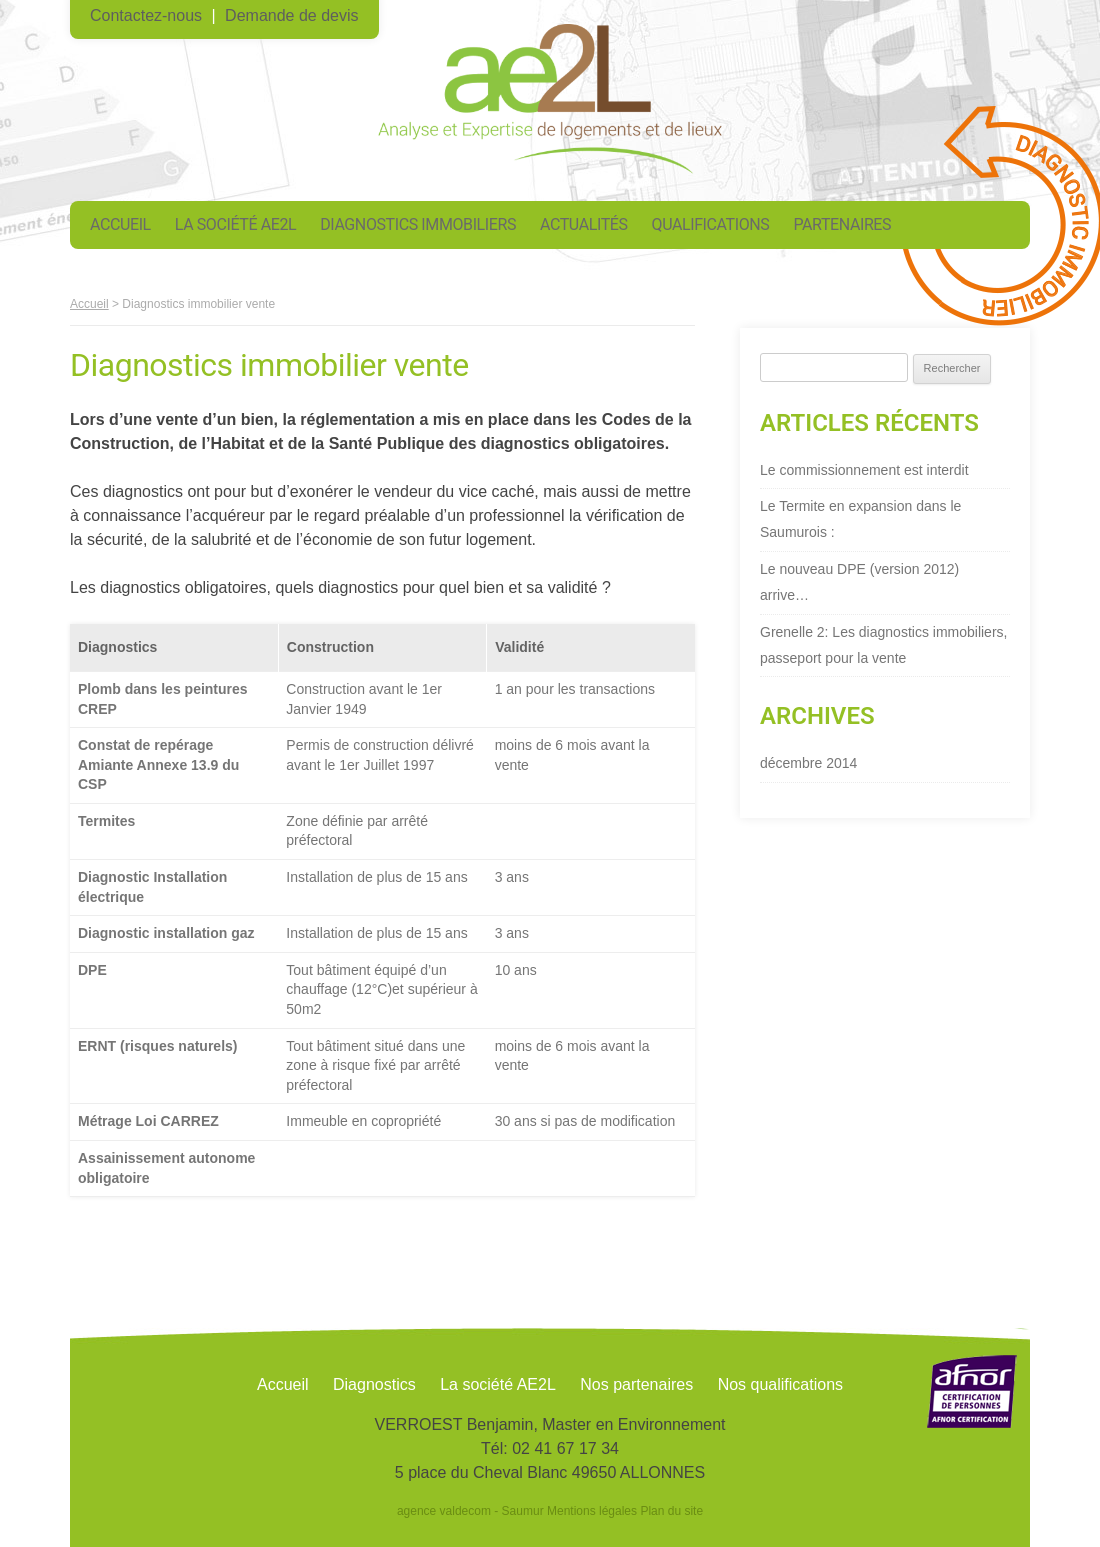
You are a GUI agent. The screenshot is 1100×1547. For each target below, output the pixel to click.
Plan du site (671, 1511)
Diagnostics (374, 1384)
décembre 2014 (808, 763)
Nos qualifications (780, 1384)
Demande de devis (291, 15)
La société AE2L (235, 224)
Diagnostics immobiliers (418, 224)
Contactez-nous (146, 15)
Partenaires (842, 224)
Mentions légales (592, 1511)
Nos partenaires (636, 1384)
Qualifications (711, 224)
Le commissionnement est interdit (864, 470)
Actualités (584, 224)
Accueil (120, 224)
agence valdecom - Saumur (470, 1511)
